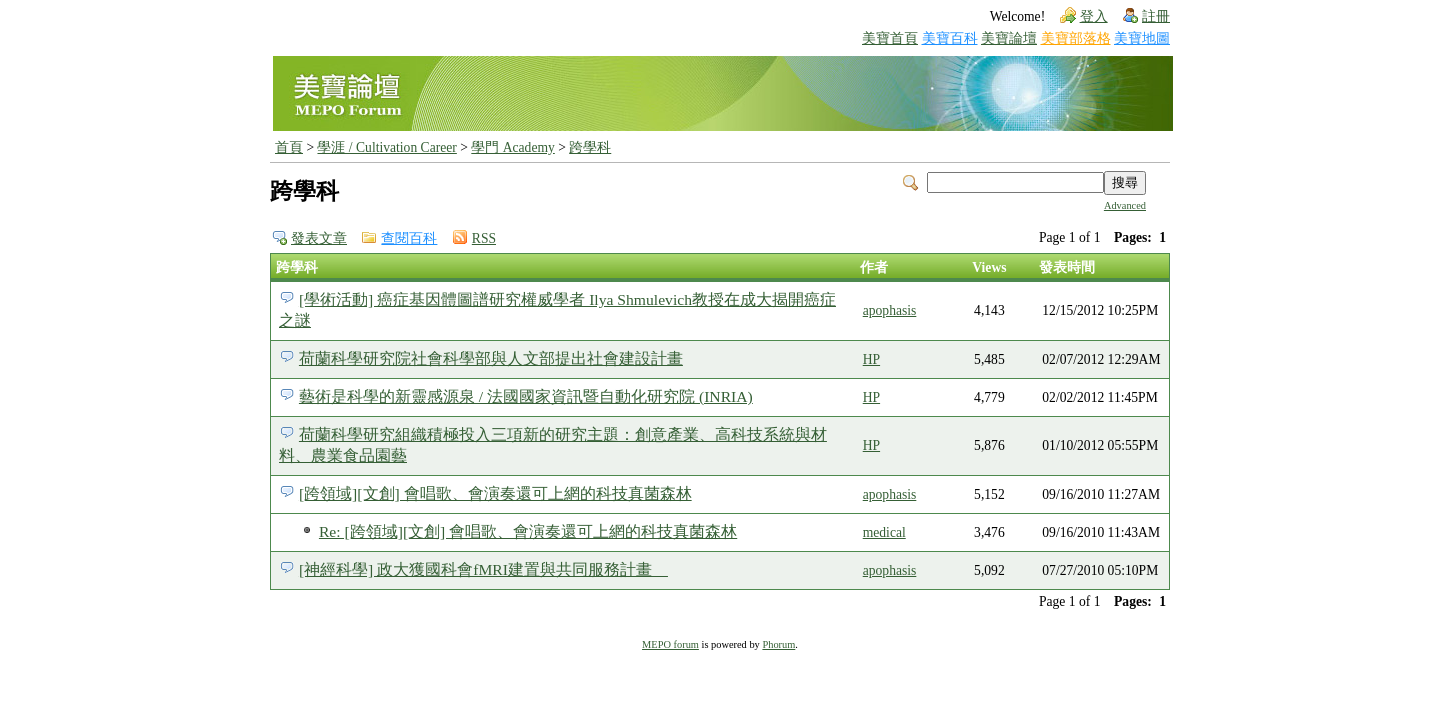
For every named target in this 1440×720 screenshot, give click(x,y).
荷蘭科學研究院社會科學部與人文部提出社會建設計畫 (491, 358)
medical (884, 532)
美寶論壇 (1009, 38)
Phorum (778, 644)
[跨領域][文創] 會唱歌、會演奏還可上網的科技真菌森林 (495, 493)
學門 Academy (512, 147)
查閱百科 (409, 238)
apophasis (890, 310)
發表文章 (319, 238)
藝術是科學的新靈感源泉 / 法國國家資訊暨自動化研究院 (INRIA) (526, 396)
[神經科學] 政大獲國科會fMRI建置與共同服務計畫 (483, 569)
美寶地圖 (1142, 38)
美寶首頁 (890, 38)
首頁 (289, 147)
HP (871, 359)
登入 (1094, 16)
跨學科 (590, 147)
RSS (484, 238)
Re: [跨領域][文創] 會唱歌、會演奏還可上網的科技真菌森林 (528, 531)
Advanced (1125, 205)
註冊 (1156, 16)
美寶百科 (950, 38)
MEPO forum (670, 644)
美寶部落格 (1076, 38)
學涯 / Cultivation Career (386, 147)
